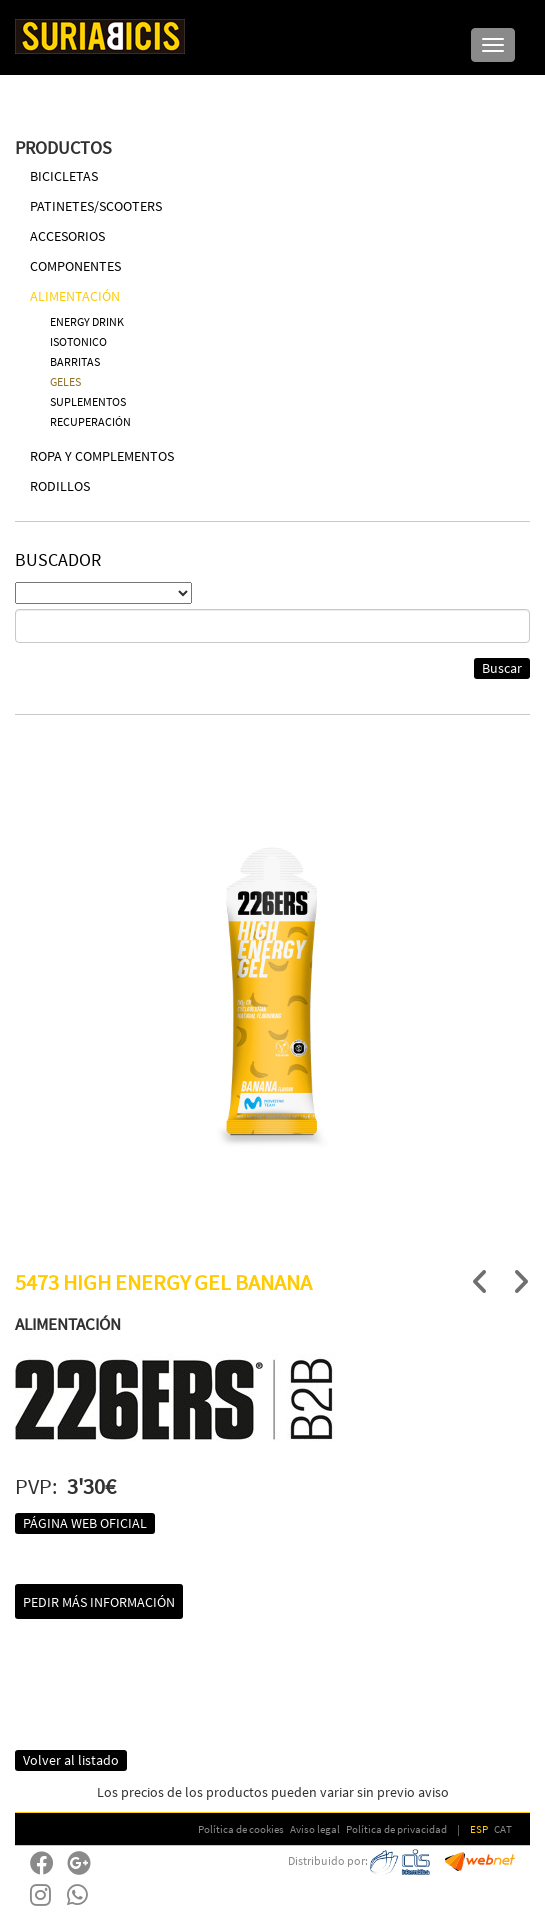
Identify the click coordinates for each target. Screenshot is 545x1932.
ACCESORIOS (67, 236)
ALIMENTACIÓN (75, 296)
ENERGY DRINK (87, 321)
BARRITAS (75, 361)
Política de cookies (241, 1829)
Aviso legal (315, 1829)
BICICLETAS (64, 176)
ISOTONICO (78, 341)
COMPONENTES (75, 266)
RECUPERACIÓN (90, 421)
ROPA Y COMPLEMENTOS (102, 456)
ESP (479, 1829)
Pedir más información (99, 1602)
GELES (65, 381)
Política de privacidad (396, 1829)
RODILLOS (60, 486)
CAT (503, 1829)
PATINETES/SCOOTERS (96, 206)
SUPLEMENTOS (88, 401)
